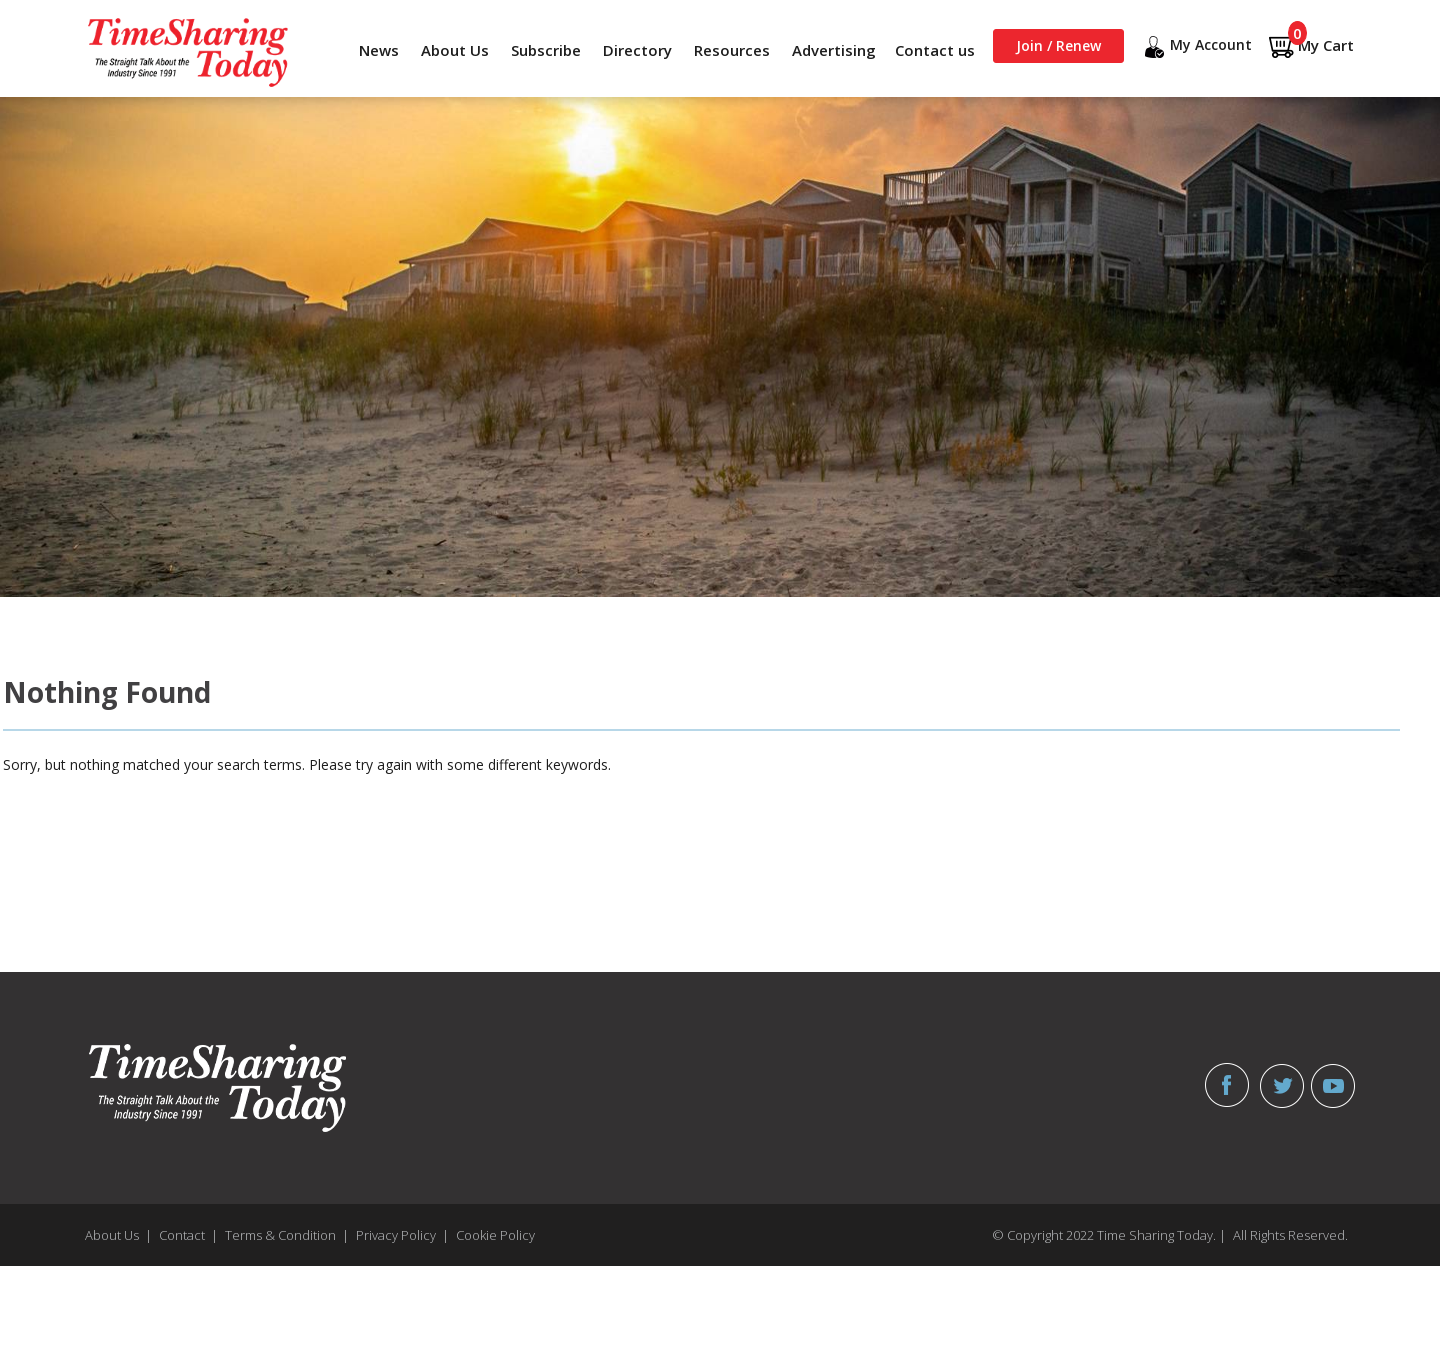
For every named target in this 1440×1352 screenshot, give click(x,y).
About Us (455, 50)
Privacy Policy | (402, 1235)
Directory (637, 50)
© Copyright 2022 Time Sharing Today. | (1109, 1235)
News (379, 50)
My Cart (1311, 46)
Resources (732, 50)
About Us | (118, 1235)
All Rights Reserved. (1290, 1235)
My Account (1196, 47)
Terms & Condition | (287, 1235)
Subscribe (546, 50)
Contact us (935, 50)
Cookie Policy (495, 1235)
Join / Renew (1058, 45)
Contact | (188, 1235)
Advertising (834, 50)
